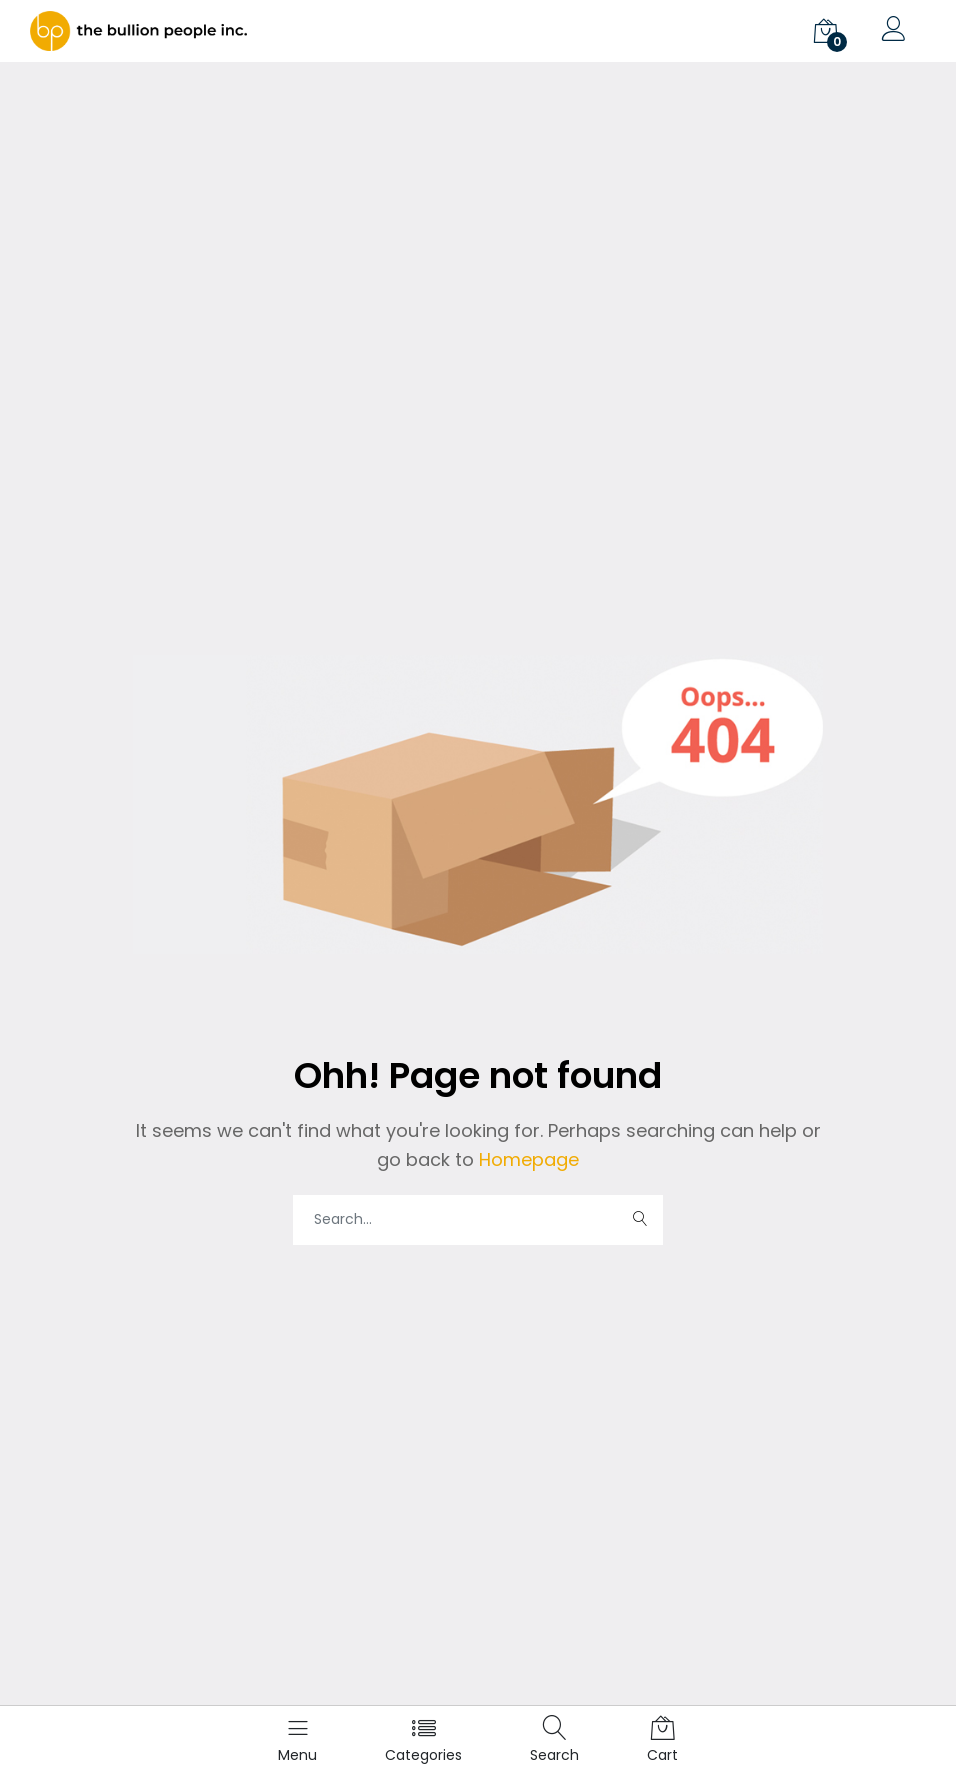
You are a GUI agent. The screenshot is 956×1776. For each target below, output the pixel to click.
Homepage (526, 1159)
